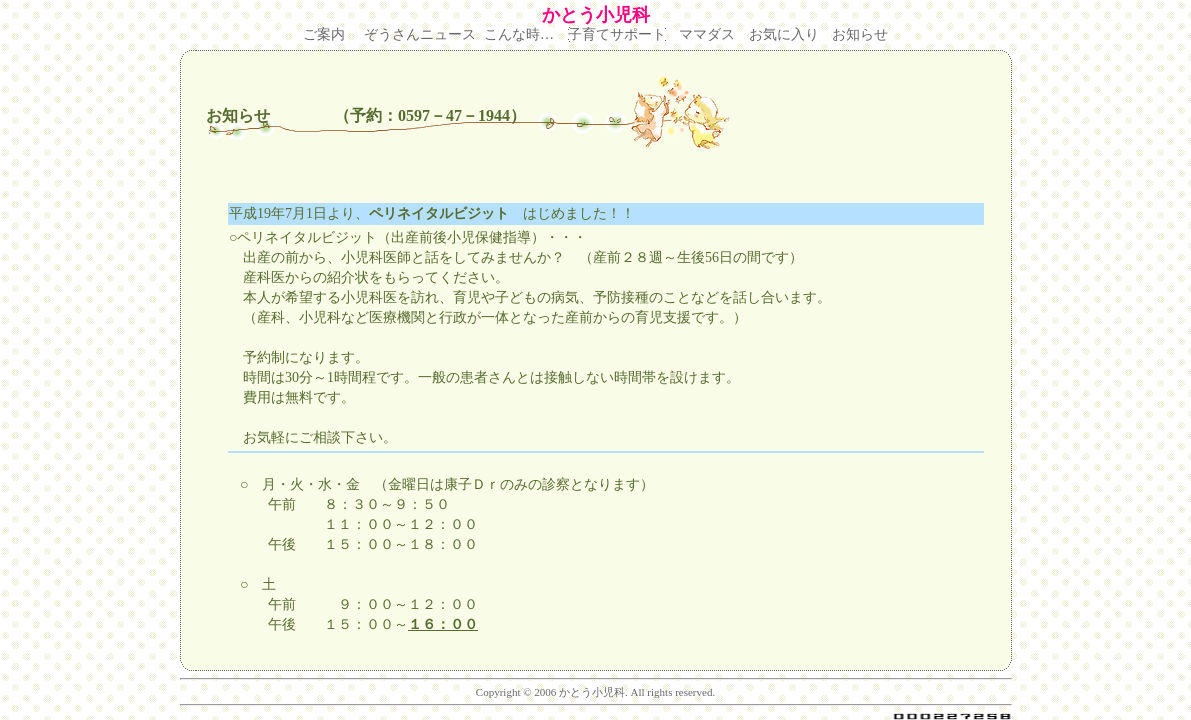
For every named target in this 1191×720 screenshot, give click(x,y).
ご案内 (324, 34)
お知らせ (860, 34)
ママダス (707, 34)
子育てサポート (617, 34)
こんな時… (519, 34)
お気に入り (784, 34)
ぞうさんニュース (420, 34)
